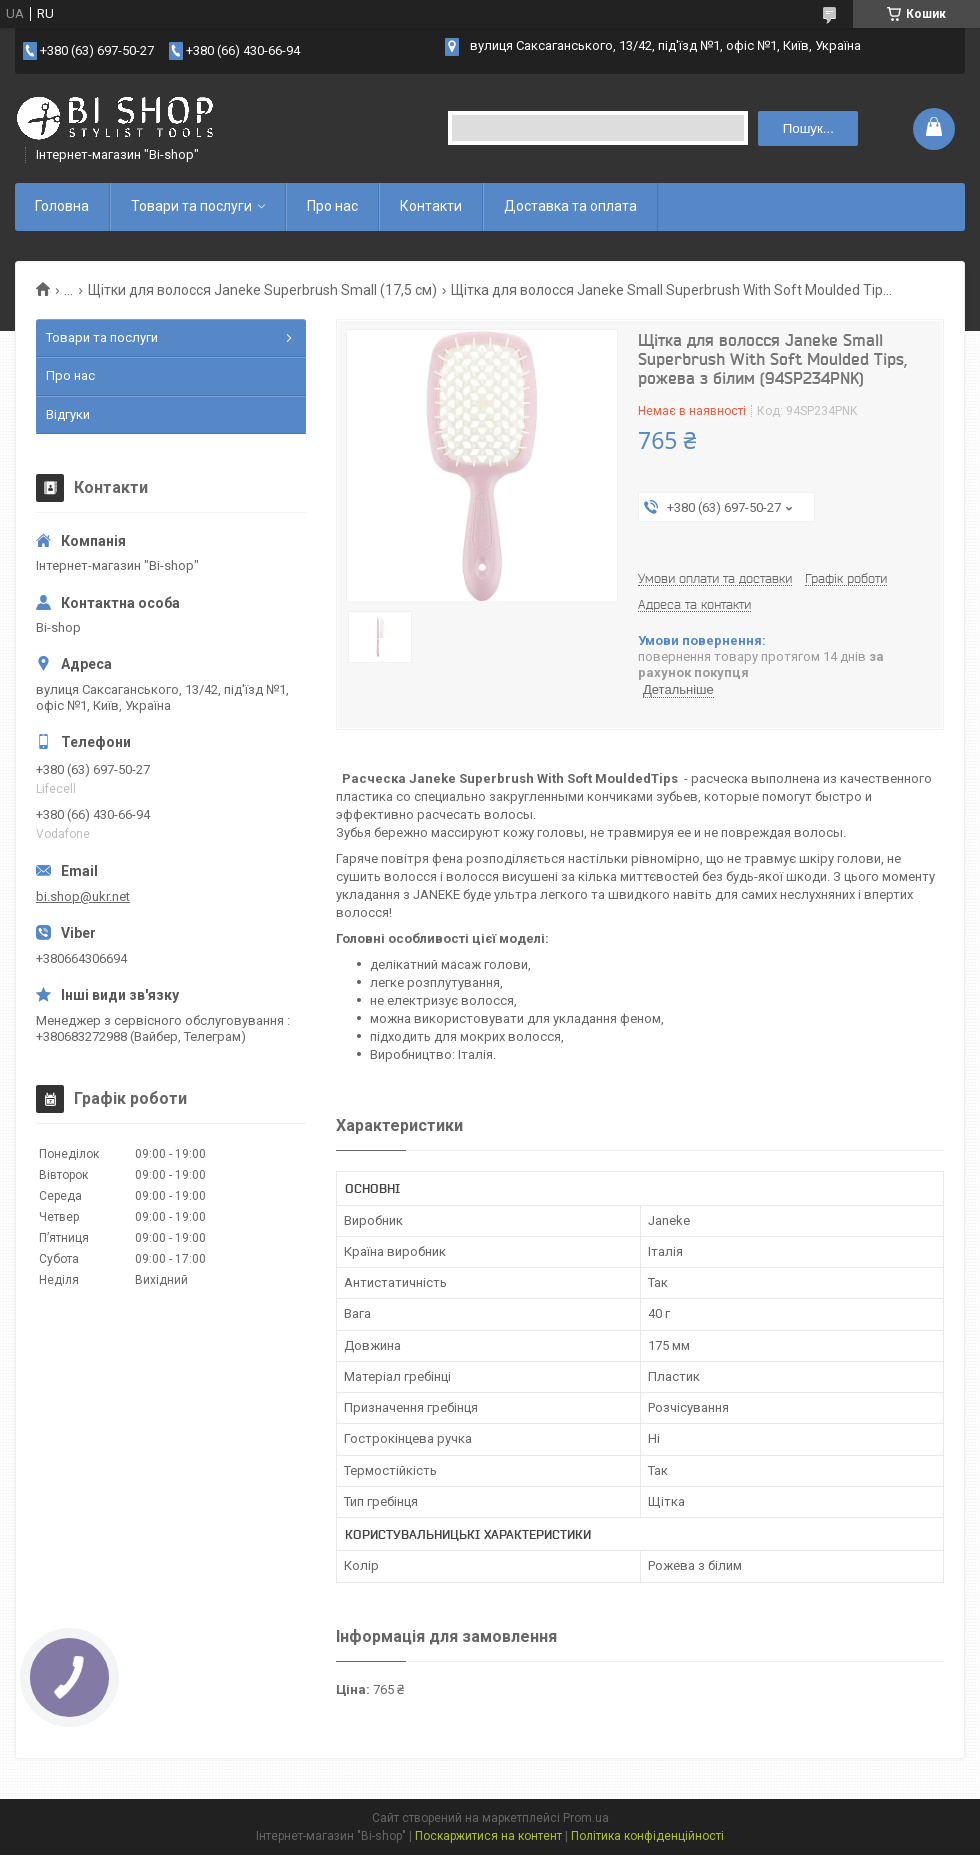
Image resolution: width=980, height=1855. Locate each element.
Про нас (332, 206)
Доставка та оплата (570, 206)
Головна (62, 206)
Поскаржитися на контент (488, 1836)
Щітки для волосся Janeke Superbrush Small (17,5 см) (262, 290)
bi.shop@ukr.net (83, 896)
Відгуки (68, 414)
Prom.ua (586, 1818)
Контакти (431, 206)
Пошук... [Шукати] (808, 128)
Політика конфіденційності (647, 1836)
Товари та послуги (191, 206)
